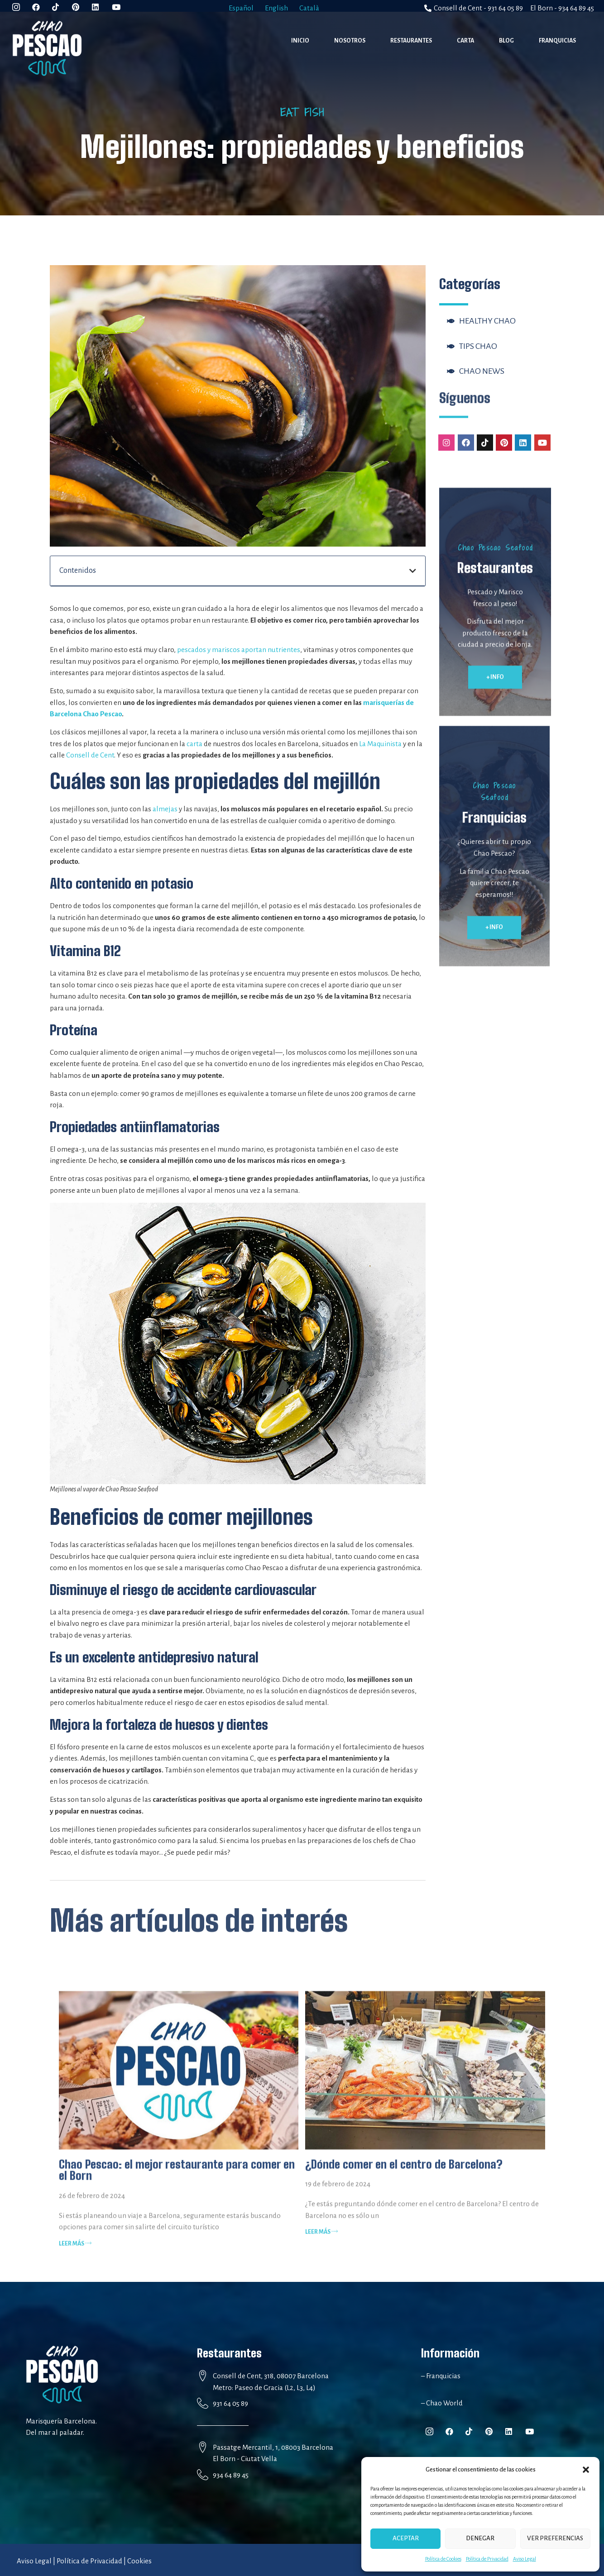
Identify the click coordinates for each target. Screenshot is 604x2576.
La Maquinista (380, 744)
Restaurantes (411, 41)
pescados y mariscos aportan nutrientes (238, 649)
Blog (506, 41)
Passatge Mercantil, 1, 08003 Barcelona (273, 2447)
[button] (585, 2469)
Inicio (300, 41)
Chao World (444, 2403)
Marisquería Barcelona (61, 2421)
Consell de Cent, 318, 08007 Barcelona (271, 2376)
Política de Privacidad (487, 2559)
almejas (165, 809)
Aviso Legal (524, 2559)
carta (194, 744)
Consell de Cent (90, 755)
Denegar (480, 2538)
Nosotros (349, 41)
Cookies (139, 2561)
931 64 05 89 (230, 2403)
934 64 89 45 (231, 2475)
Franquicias (557, 41)
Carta (465, 41)
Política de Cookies (443, 2559)
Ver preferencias (555, 2538)
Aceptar (406, 2538)
